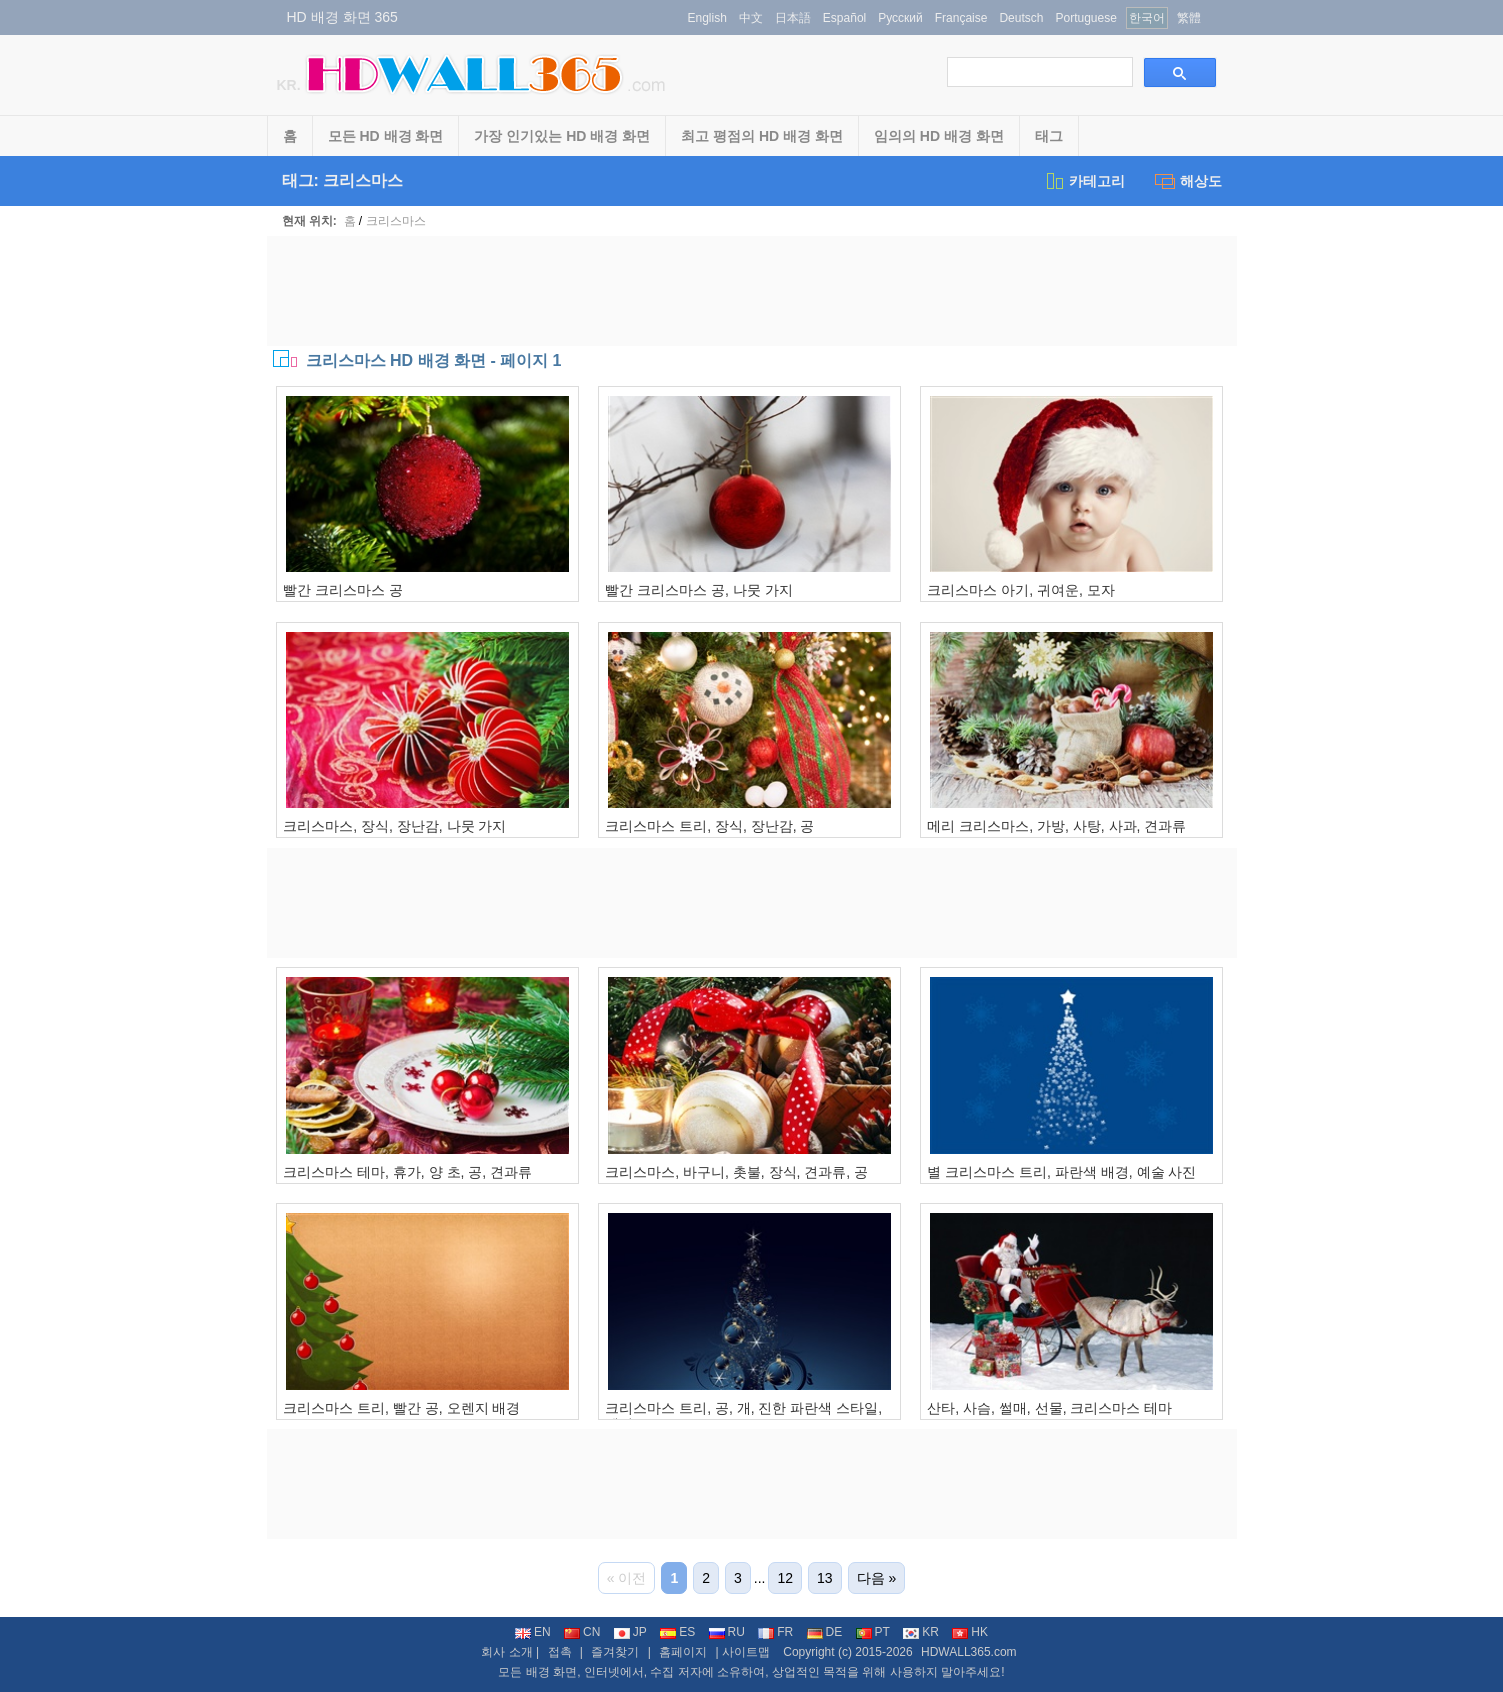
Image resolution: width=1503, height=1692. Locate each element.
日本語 (793, 18)
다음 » (877, 1578)
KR (921, 1632)
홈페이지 (683, 1652)
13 (825, 1578)
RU (727, 1632)
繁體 (1189, 18)
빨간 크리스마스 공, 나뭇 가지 (698, 590)
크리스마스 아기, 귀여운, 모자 (1020, 590)
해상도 (1188, 181)
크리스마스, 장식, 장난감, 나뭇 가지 (394, 826)
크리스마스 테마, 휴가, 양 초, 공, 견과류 (407, 1172)
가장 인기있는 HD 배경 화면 (562, 136)
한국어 (1147, 18)
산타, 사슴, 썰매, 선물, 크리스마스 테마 (1049, 1408)
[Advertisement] (752, 291)
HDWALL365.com (969, 1652)
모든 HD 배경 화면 (386, 136)
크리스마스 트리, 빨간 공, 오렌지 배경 (401, 1408)
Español (844, 18)
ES (677, 1632)
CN (582, 1632)
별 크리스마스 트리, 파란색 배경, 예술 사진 (1061, 1172)
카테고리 (1084, 181)
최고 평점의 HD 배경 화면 (762, 136)
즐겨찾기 (615, 1652)
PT (873, 1632)
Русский (900, 18)
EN (533, 1632)
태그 (1049, 136)
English (707, 18)
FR (775, 1632)
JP (630, 1632)
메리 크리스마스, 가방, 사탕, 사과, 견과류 (1056, 826)
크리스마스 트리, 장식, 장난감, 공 (709, 826)
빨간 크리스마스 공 (343, 590)
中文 (751, 18)
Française (961, 18)
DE (825, 1632)
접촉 (560, 1652)
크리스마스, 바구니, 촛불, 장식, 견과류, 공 (736, 1172)
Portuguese (1085, 18)
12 (785, 1578)
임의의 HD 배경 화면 (939, 136)
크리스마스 (396, 221)
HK (970, 1632)
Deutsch (1021, 18)
